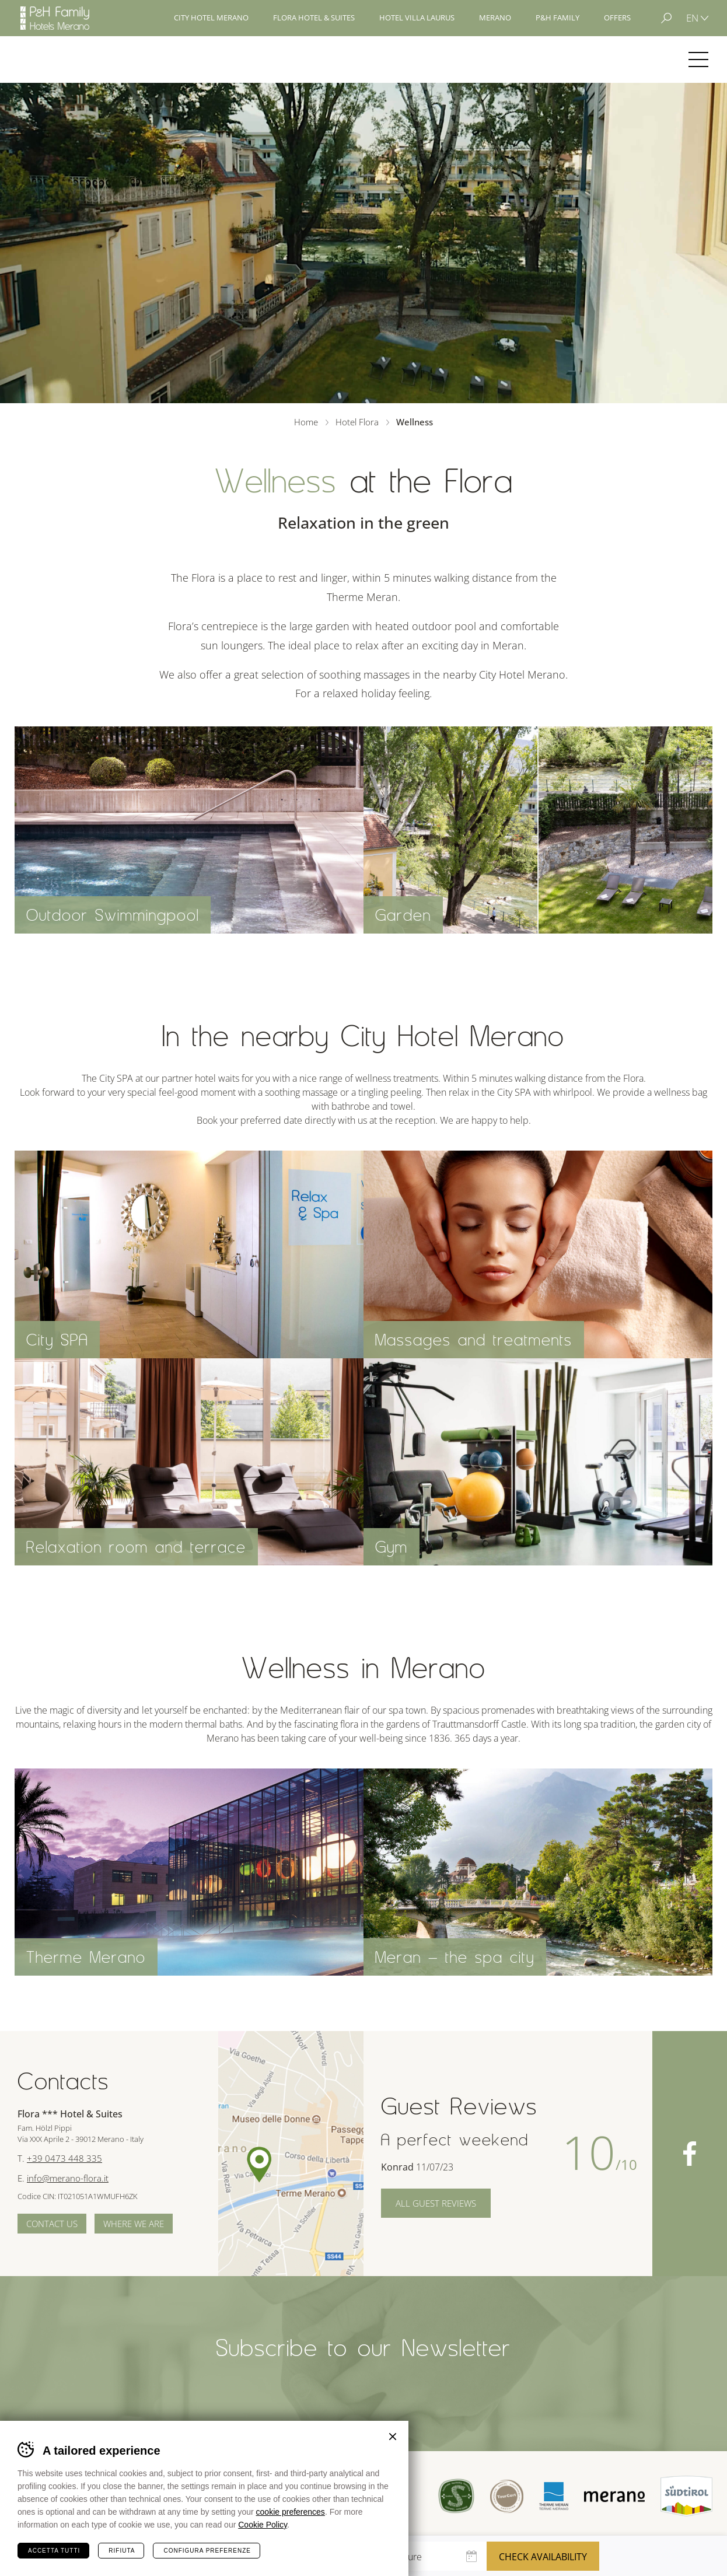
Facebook (689, 2153)
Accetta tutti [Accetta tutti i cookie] (54, 2550)
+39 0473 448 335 (64, 2158)
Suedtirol (686, 2496)
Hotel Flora (57, 59)
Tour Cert (506, 2496)
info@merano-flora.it (68, 2178)
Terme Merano (553, 2496)
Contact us (52, 2223)
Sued (456, 2496)
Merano (614, 2496)
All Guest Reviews (436, 2203)
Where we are (133, 2223)
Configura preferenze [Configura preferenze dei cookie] (206, 2550)
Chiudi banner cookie (392, 2436)
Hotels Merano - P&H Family (55, 18)
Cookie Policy (262, 2524)
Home (306, 422)
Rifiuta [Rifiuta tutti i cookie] (122, 2550)
